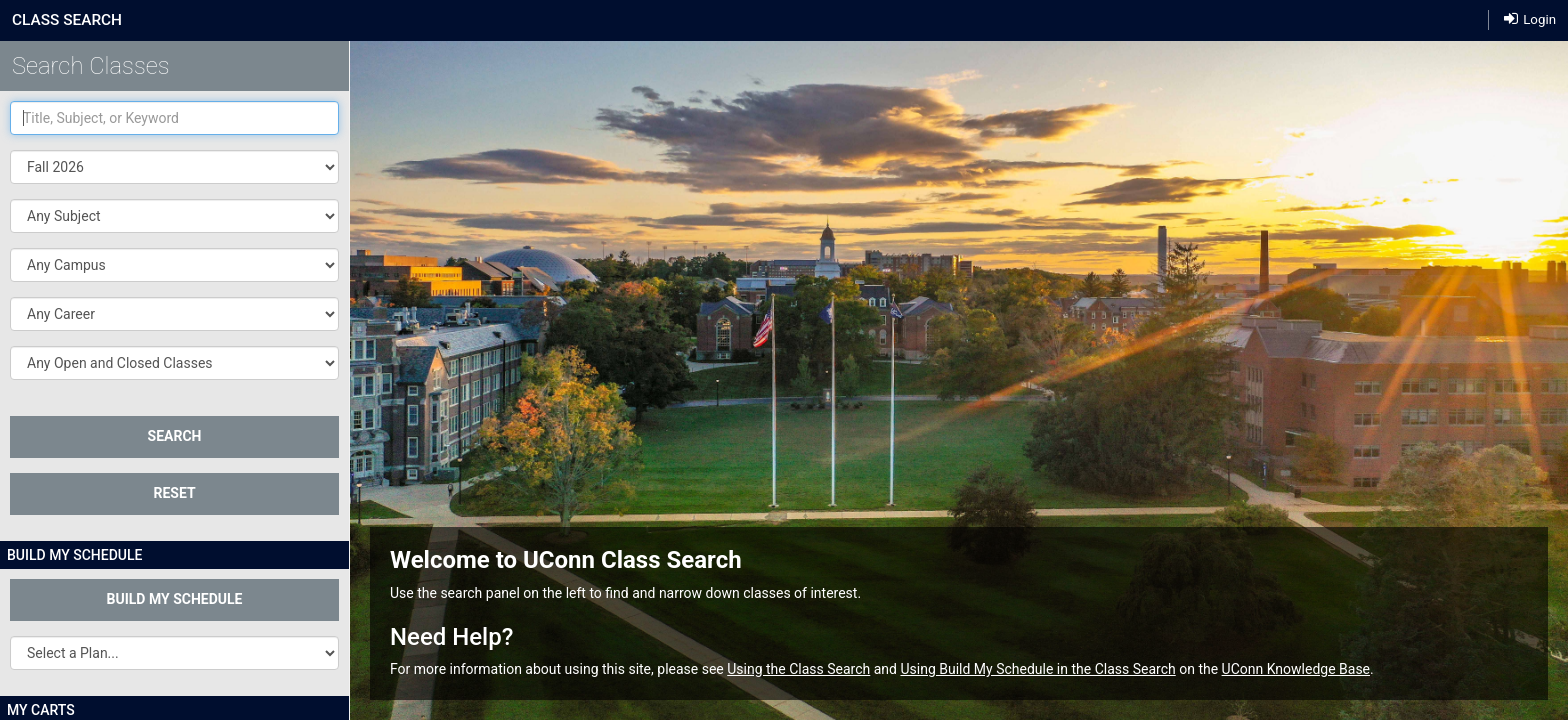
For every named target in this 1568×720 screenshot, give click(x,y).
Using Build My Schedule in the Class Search (1037, 669)
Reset (174, 493)
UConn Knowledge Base (1296, 669)
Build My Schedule (175, 599)
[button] (174, 216)
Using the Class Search (798, 669)
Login (1530, 19)
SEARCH (175, 436)
